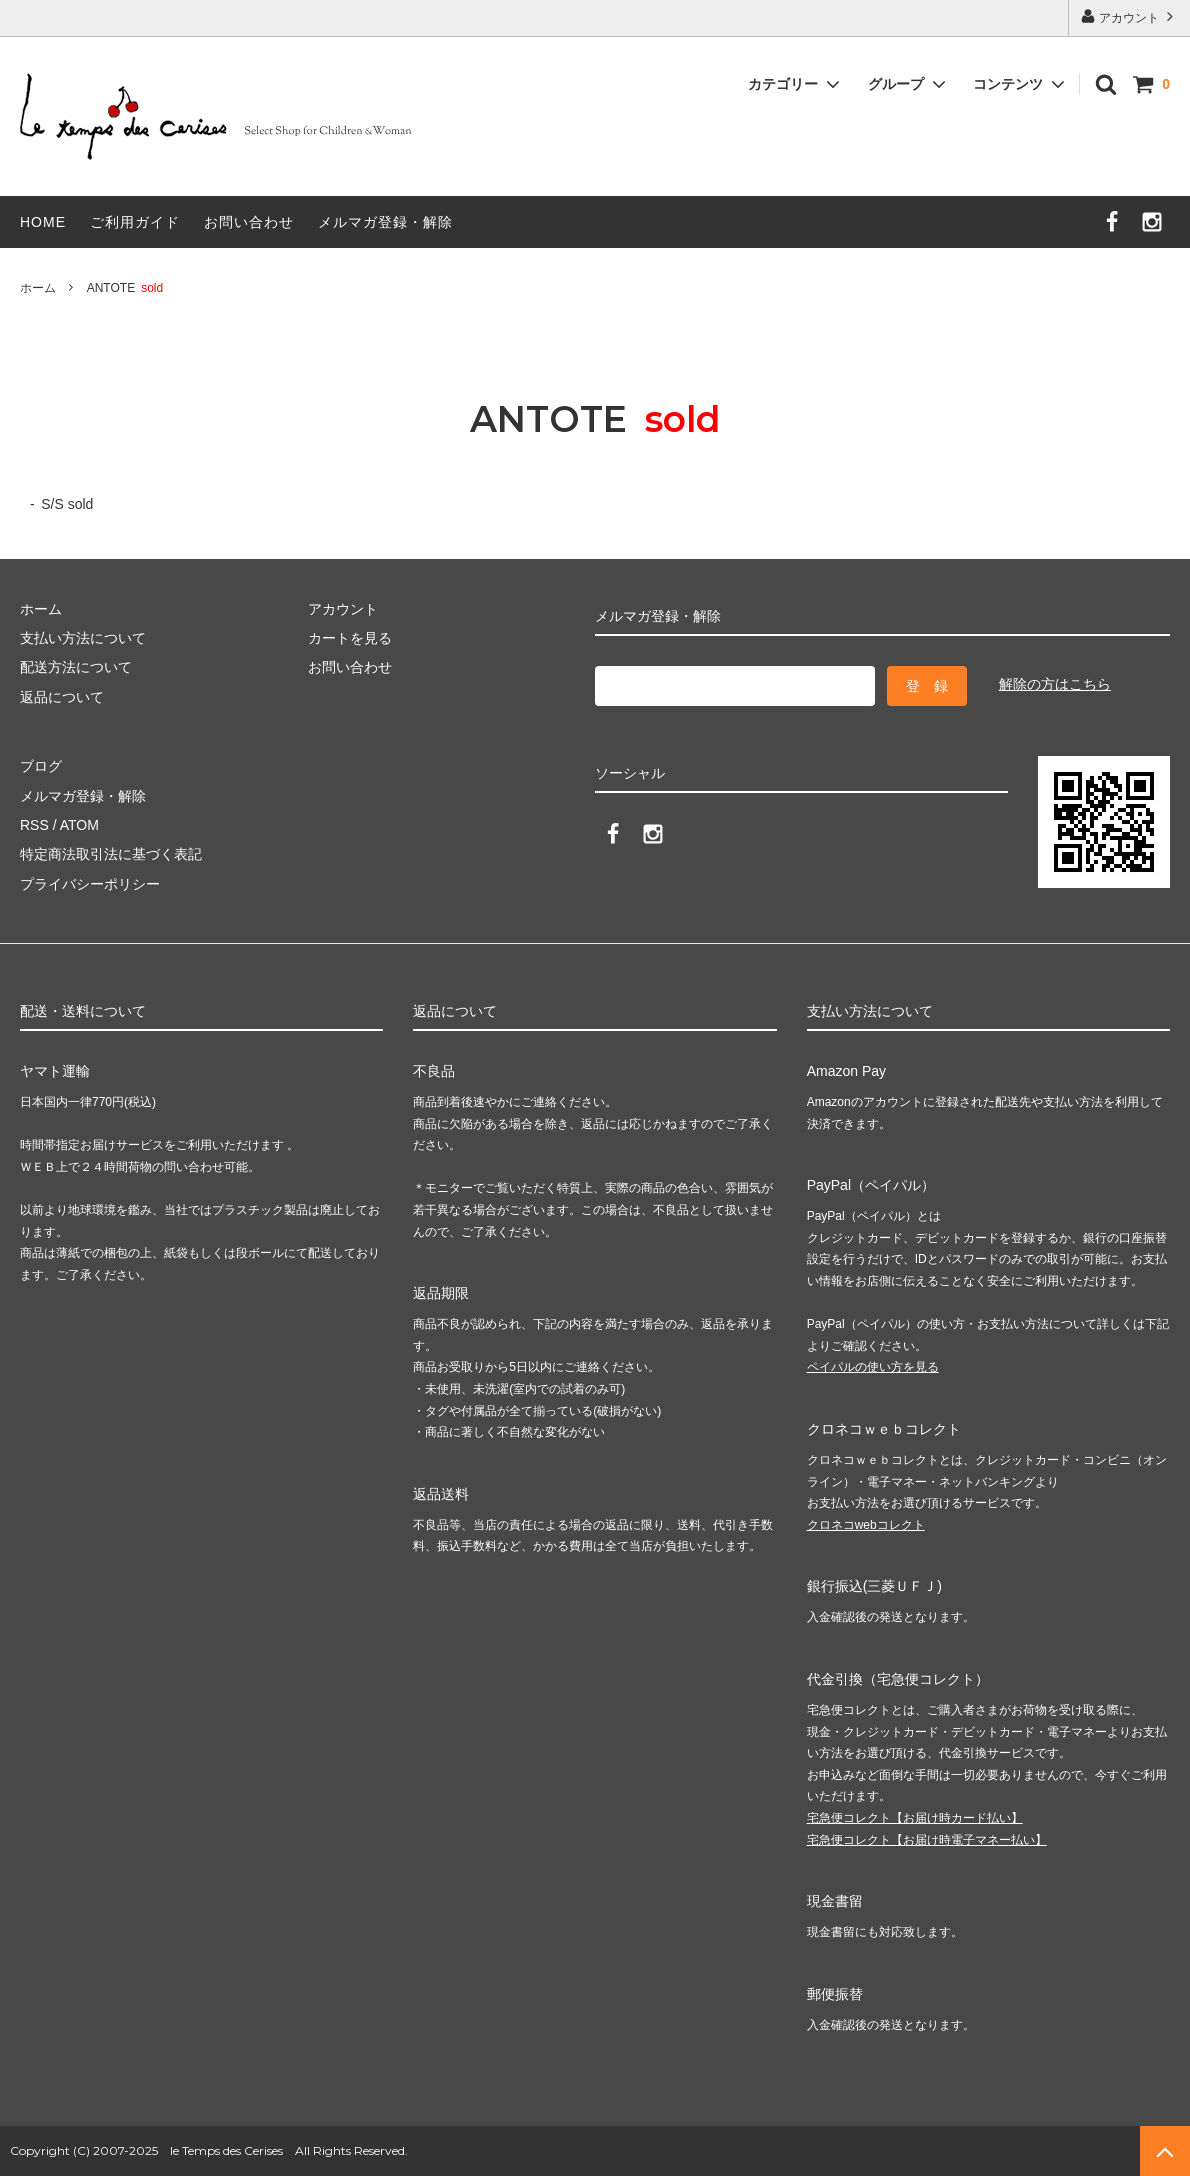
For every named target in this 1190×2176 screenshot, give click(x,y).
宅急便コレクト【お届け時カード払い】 (915, 1818)
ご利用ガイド (135, 222)
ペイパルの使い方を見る (873, 1367)
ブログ (41, 766)
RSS (34, 825)
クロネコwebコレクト (866, 1525)
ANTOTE (125, 288)
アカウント (1129, 16)
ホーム (38, 288)
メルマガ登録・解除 (385, 222)
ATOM (79, 825)
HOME (43, 222)
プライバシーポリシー (90, 884)
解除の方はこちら (1055, 684)
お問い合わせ (249, 222)
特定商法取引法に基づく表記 (111, 854)
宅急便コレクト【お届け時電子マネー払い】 (927, 1840)
